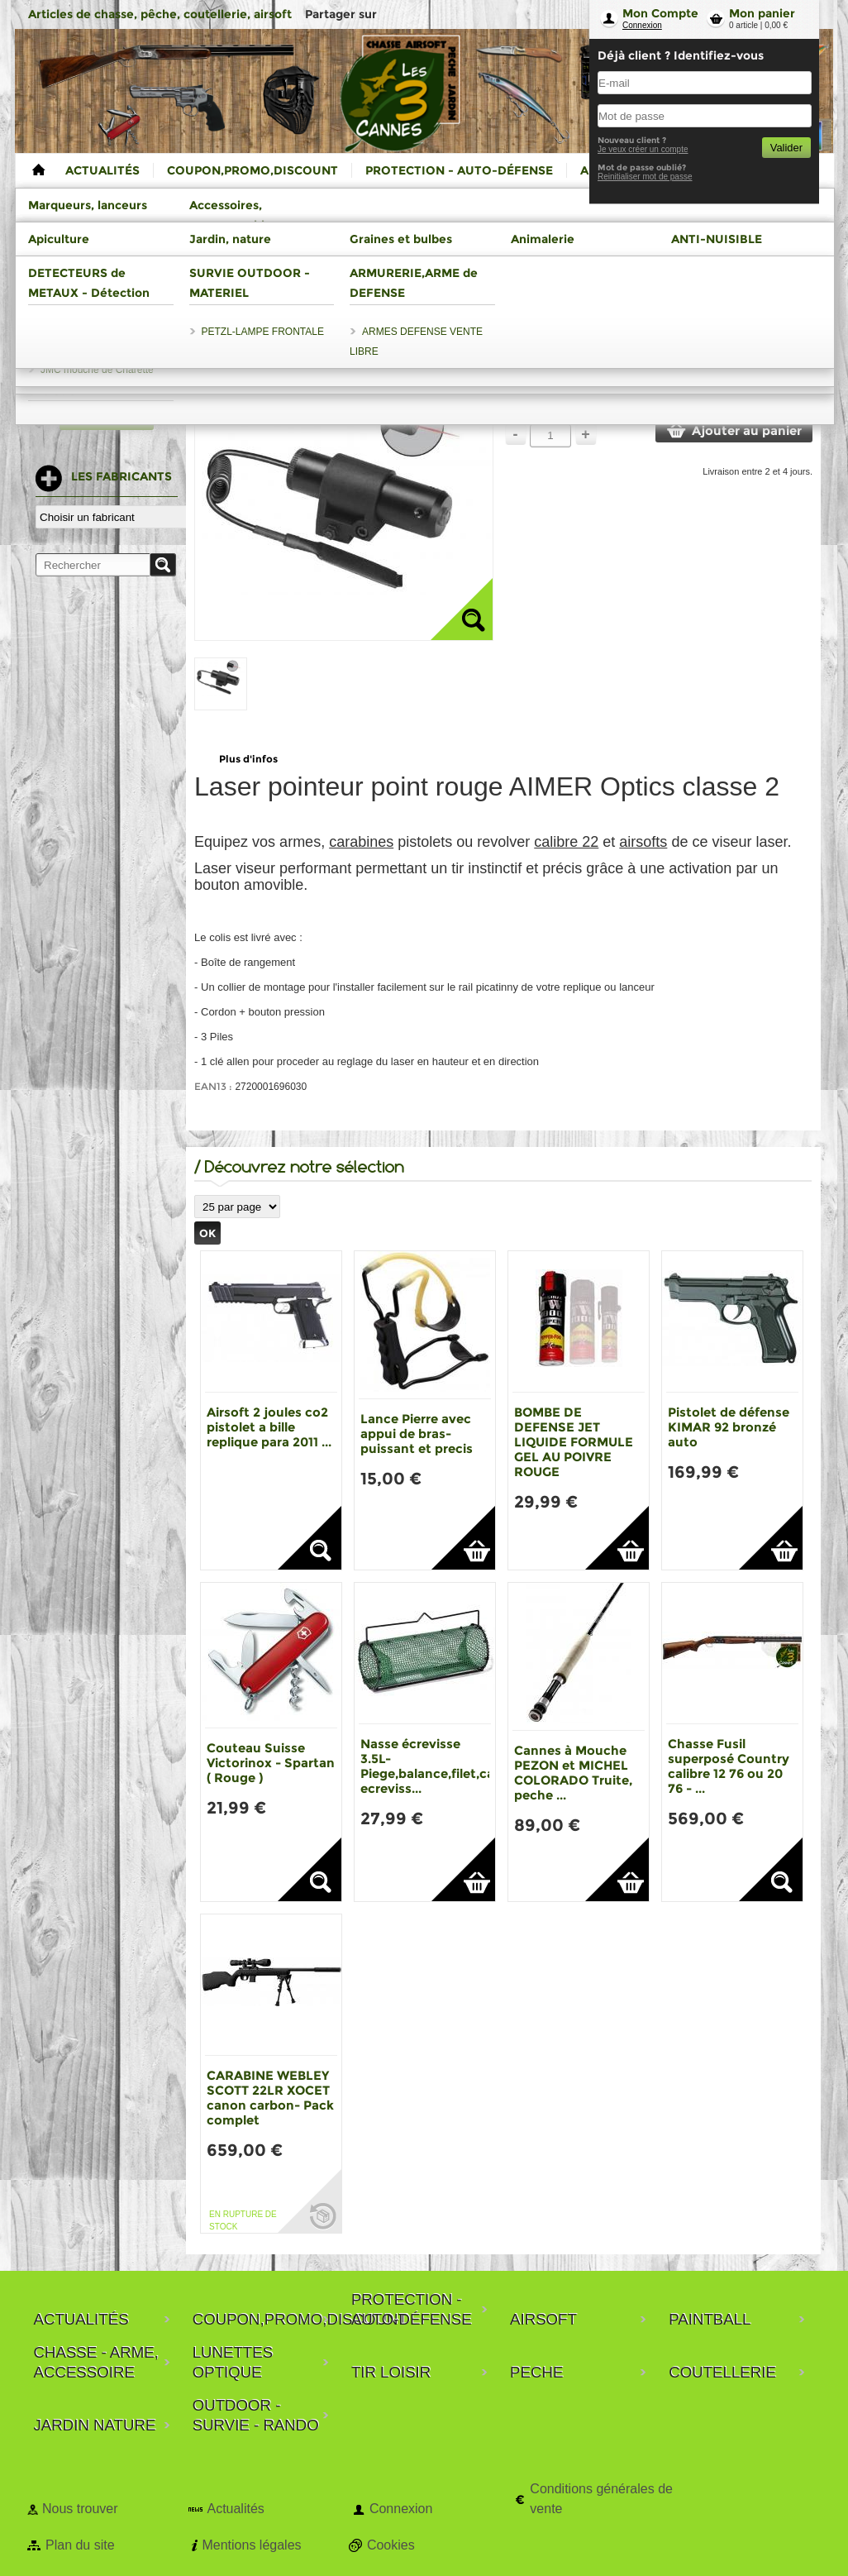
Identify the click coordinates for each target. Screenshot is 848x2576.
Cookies (391, 2545)
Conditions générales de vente (601, 2499)
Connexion (642, 25)
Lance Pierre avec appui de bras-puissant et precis (416, 1433)
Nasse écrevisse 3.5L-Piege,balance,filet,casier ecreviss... (438, 1766)
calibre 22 (566, 842)
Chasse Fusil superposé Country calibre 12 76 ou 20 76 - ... (728, 1766)
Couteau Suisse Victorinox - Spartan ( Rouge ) (271, 1762)
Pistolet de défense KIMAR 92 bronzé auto (728, 1427)
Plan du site (80, 2545)
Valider (786, 147)
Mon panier (762, 13)
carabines (361, 842)
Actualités (235, 2509)
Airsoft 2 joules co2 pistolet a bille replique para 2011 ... (269, 1427)
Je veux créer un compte (643, 149)
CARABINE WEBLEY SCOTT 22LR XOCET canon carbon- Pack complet (270, 2097)
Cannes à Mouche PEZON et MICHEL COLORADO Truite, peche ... (573, 1772)
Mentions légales (251, 2545)
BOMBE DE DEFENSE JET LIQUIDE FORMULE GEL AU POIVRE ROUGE (573, 1441)
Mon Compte (660, 13)
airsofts (643, 842)
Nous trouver (80, 2509)
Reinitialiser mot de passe (645, 176)
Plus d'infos (248, 759)
